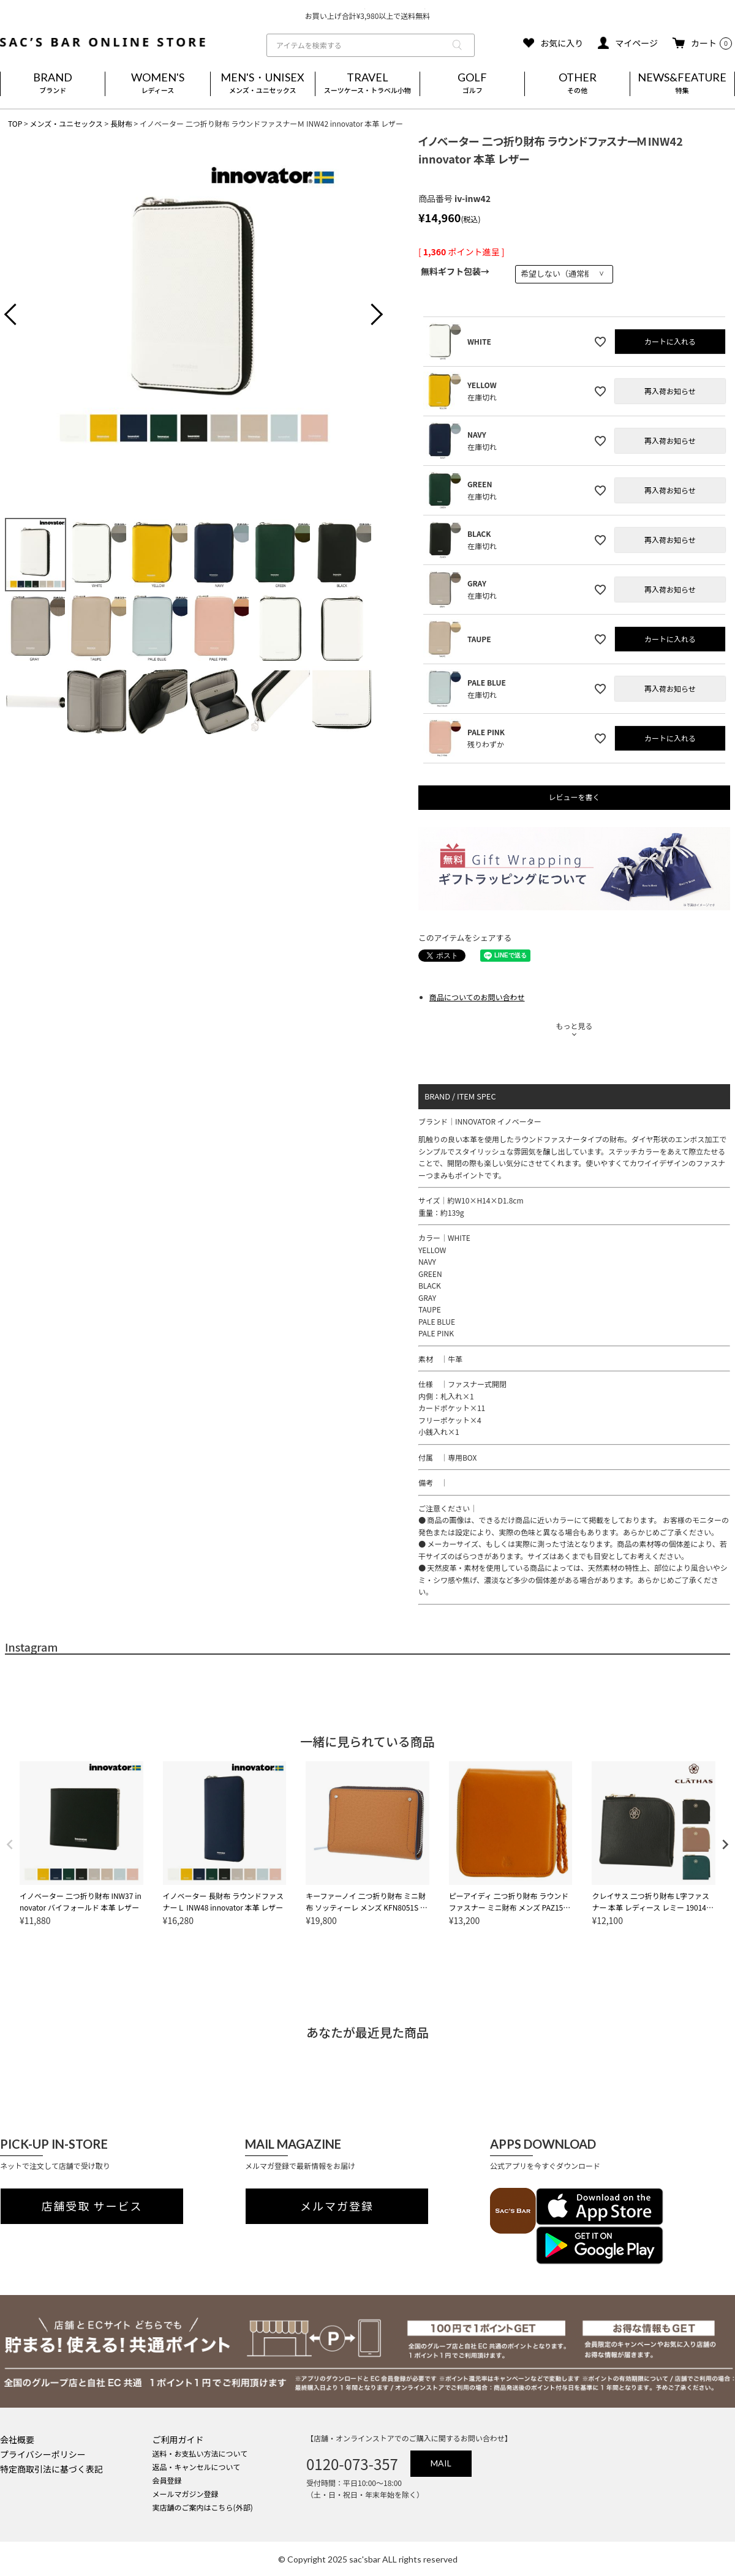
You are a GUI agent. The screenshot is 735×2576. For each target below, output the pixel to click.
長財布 (121, 123)
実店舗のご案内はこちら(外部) (203, 2507)
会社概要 (17, 2439)
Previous (19, 316)
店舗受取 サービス (92, 2206)
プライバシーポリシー (43, 2454)
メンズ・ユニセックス (65, 123)
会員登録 (167, 2480)
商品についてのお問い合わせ (477, 997)
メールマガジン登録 (186, 2493)
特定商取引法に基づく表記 (51, 2469)
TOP (15, 123)
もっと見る (574, 1025)
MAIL (441, 2463)
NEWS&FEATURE (682, 83)
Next (367, 316)
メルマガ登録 (337, 2206)
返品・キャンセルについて (197, 2467)
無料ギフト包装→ (455, 271)
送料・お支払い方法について (200, 2453)
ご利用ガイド (178, 2439)
